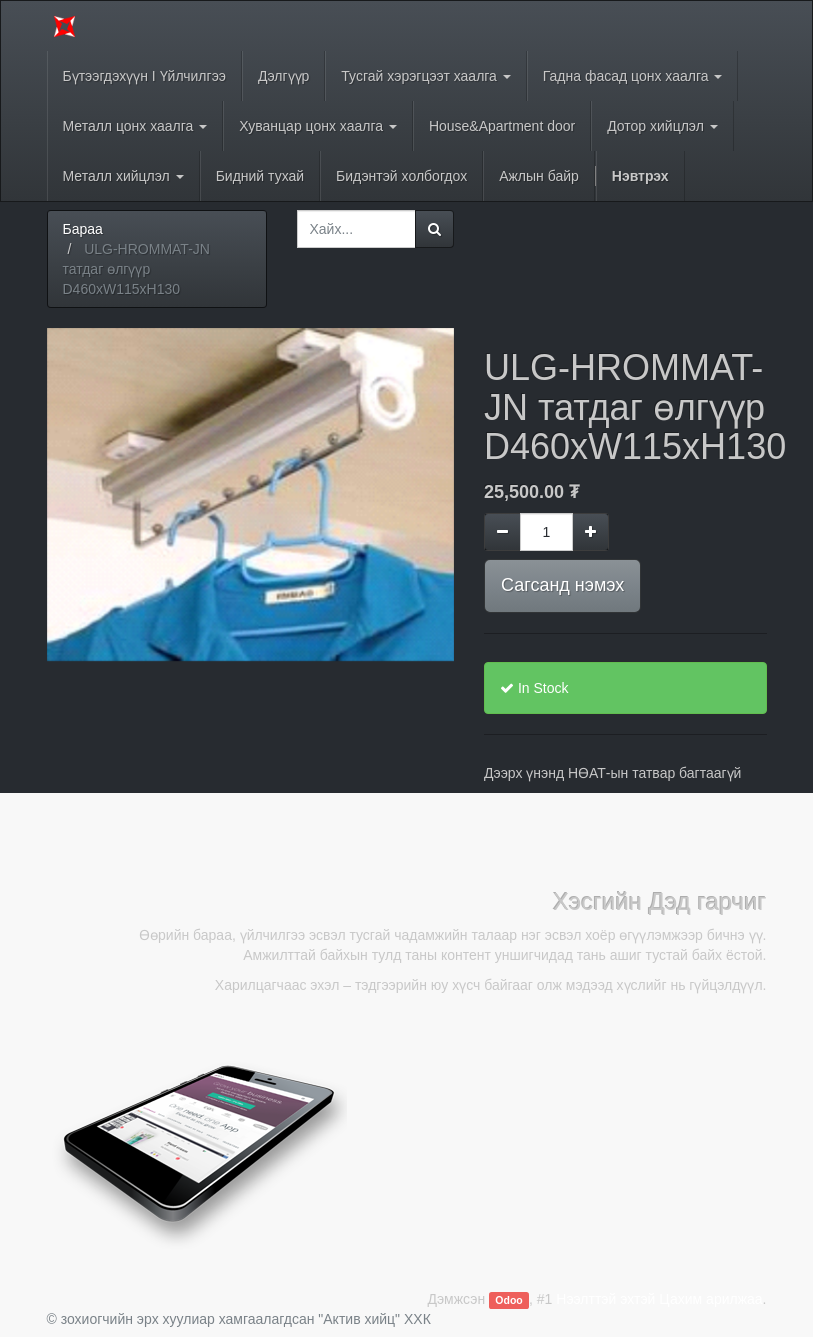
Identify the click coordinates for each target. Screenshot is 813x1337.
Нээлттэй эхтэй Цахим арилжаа (659, 1299)
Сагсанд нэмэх (562, 585)
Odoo (508, 1300)
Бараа (83, 229)
